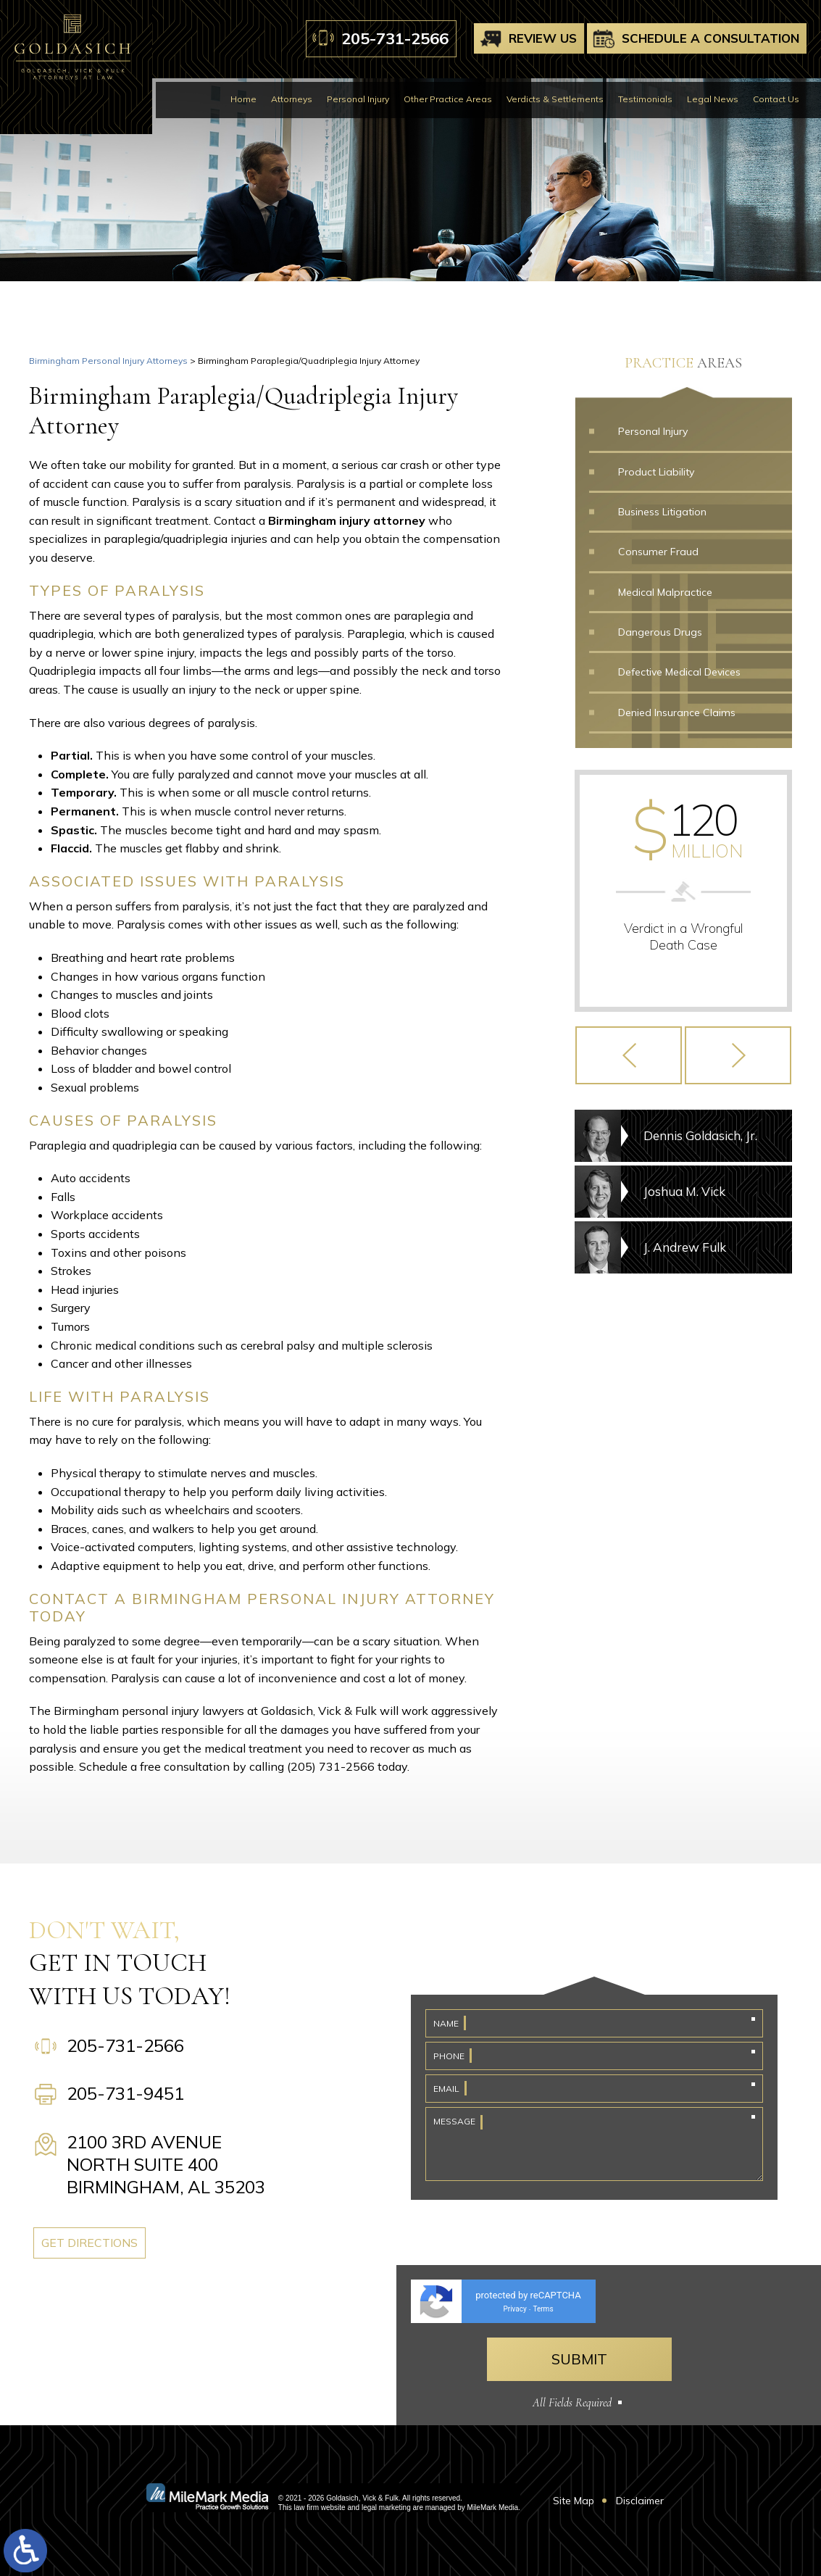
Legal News (712, 99)
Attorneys (291, 99)
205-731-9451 (125, 2093)
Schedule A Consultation (710, 38)
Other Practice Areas (448, 99)
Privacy (514, 2309)
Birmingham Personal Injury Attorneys (108, 360)
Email (446, 2088)
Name (446, 2023)
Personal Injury (358, 99)
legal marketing (386, 2507)
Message (454, 2121)
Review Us (543, 38)
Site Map (573, 2500)
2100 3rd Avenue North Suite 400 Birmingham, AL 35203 (166, 2164)
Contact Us (776, 99)
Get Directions (123, 2242)
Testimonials (645, 99)
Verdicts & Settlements (555, 99)
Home (243, 99)
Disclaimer (640, 2500)
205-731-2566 (395, 38)
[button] (628, 1070)
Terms (543, 2309)
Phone (448, 2056)
